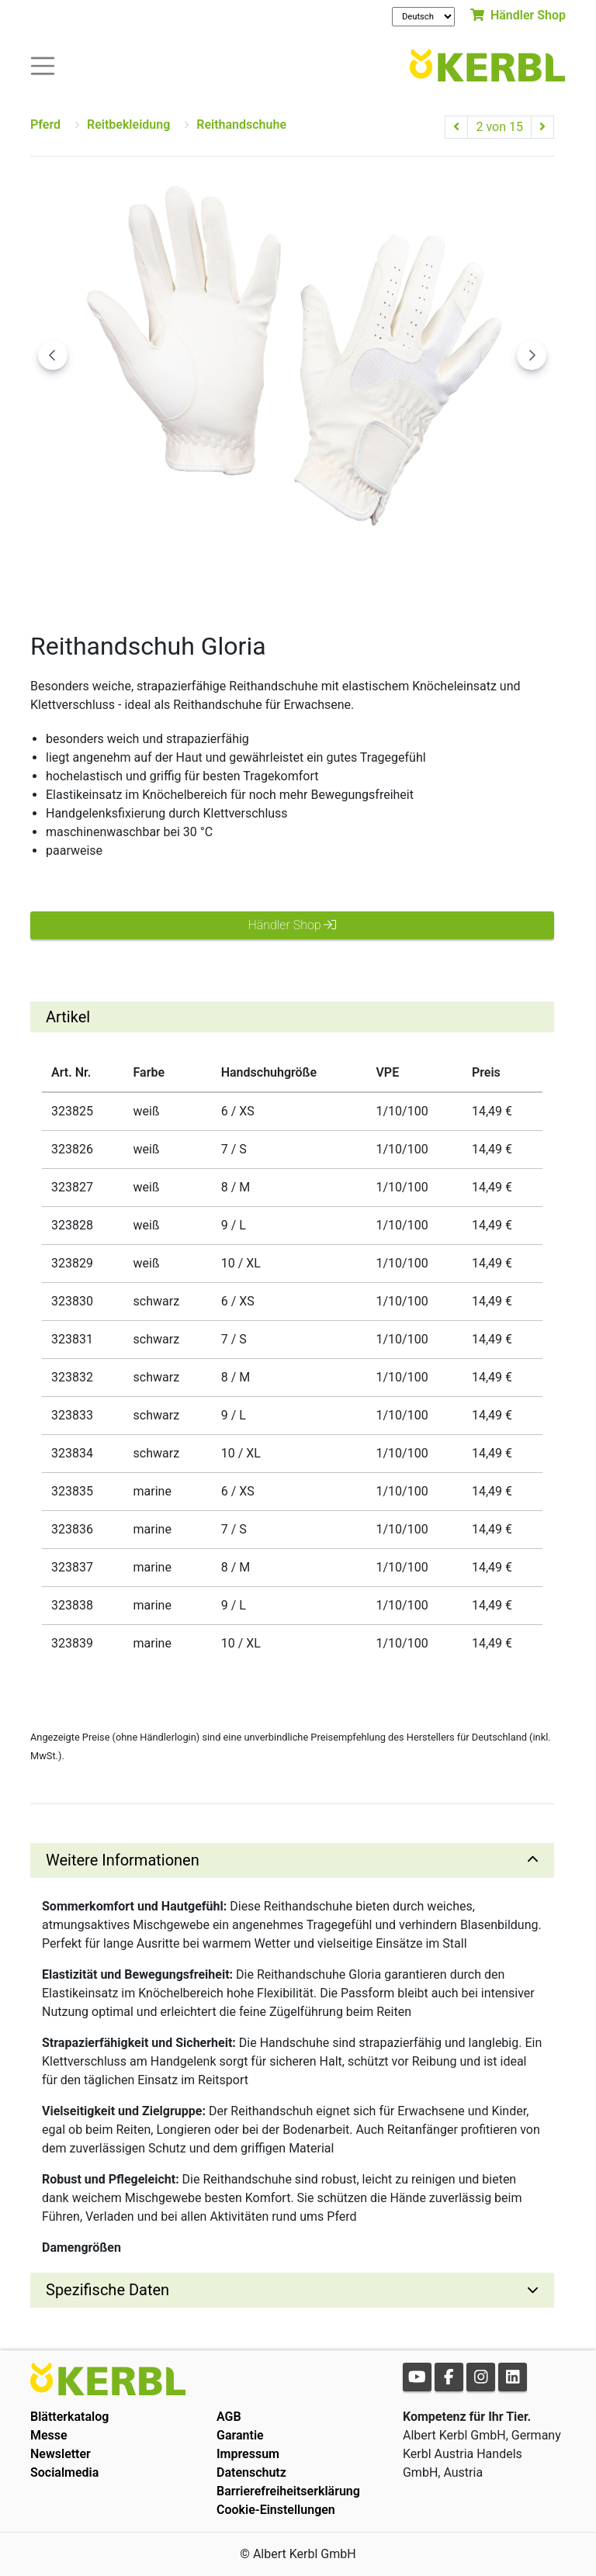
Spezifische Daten (107, 2289)
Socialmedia (64, 2472)
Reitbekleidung (128, 124)
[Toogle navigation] (43, 65)
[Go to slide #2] (292, 575)
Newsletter (60, 2453)
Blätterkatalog (69, 2416)
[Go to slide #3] (373, 575)
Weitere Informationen (122, 1860)
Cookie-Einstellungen (276, 2509)
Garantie (240, 2435)
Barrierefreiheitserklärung (288, 2491)
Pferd (45, 124)
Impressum (248, 2453)
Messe (49, 2435)
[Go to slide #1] (212, 575)
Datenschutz (251, 2472)
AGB (229, 2416)
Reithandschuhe (241, 124)
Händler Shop (518, 15)
